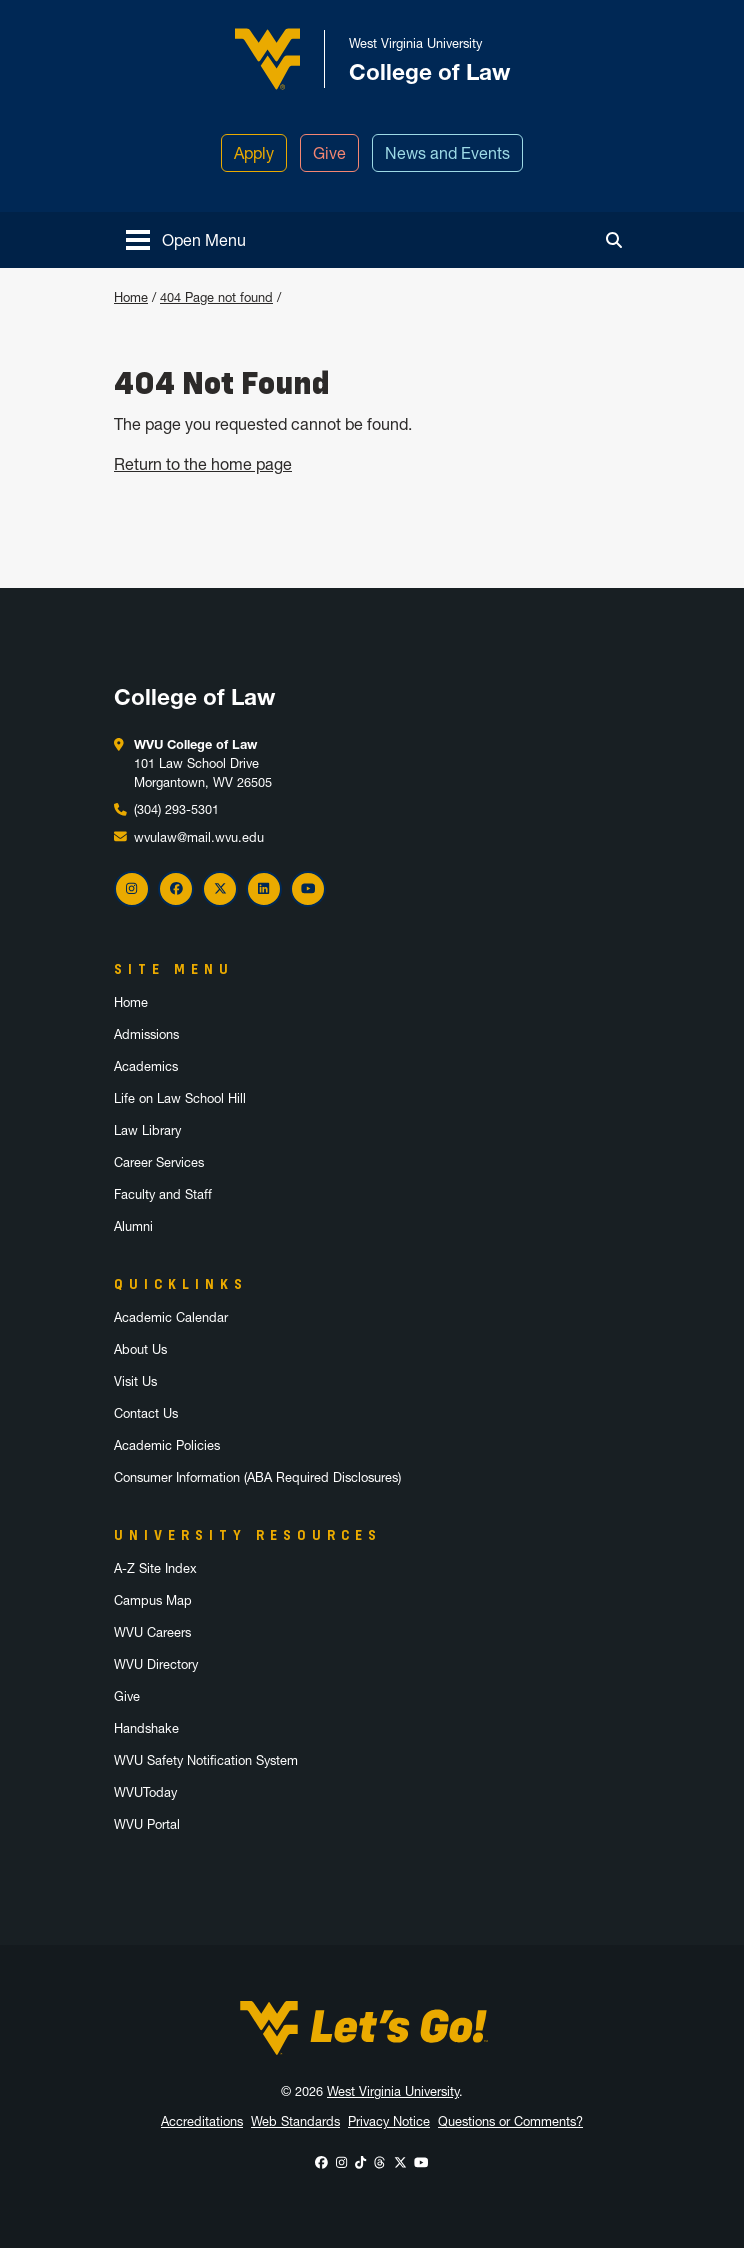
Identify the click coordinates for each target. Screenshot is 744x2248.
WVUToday (145, 1792)
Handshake (146, 1728)
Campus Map (153, 1600)
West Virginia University (393, 2091)
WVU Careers (152, 1632)
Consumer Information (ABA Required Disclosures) (257, 1477)
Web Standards (295, 2121)
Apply (254, 153)
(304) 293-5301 (176, 809)
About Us (140, 1349)
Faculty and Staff (163, 1194)
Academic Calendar (171, 1317)
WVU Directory (156, 1664)
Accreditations (202, 2121)
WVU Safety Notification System (206, 1760)
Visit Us (135, 1381)
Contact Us (146, 1413)
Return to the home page (203, 464)
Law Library (147, 1130)
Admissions (146, 1034)
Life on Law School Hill (180, 1098)
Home (131, 297)
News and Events (447, 153)
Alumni (133, 1226)
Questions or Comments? (510, 2121)
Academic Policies (167, 1445)
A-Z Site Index (155, 1568)
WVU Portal (147, 1824)
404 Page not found (216, 297)
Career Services (159, 1162)
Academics (146, 1066)
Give (329, 153)
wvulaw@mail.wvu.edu (199, 837)
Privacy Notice (389, 2121)
